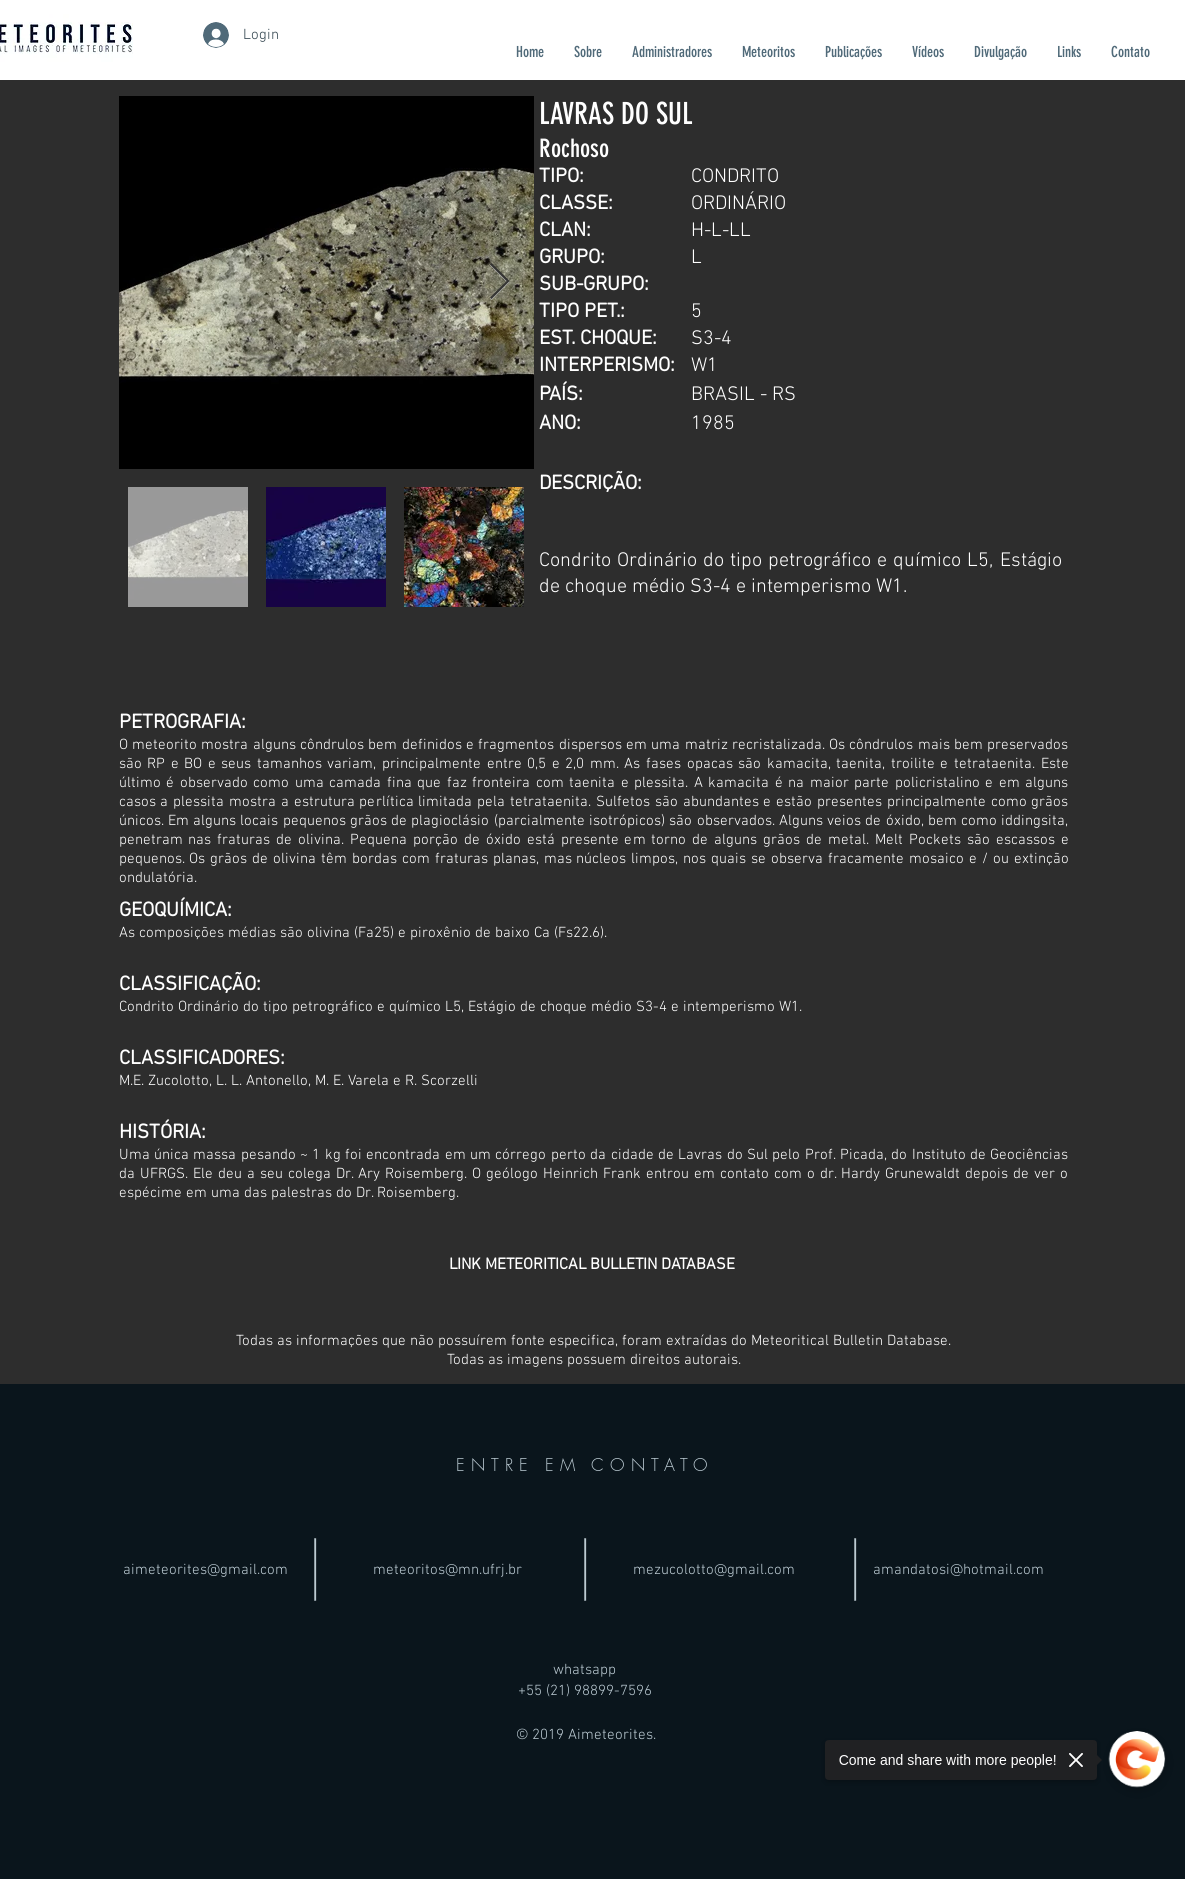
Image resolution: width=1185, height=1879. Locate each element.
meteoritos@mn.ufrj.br (447, 1570)
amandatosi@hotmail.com (958, 1570)
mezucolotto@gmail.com (714, 1570)
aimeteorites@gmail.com (205, 1570)
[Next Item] (499, 282)
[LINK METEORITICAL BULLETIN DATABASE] (592, 1265)
